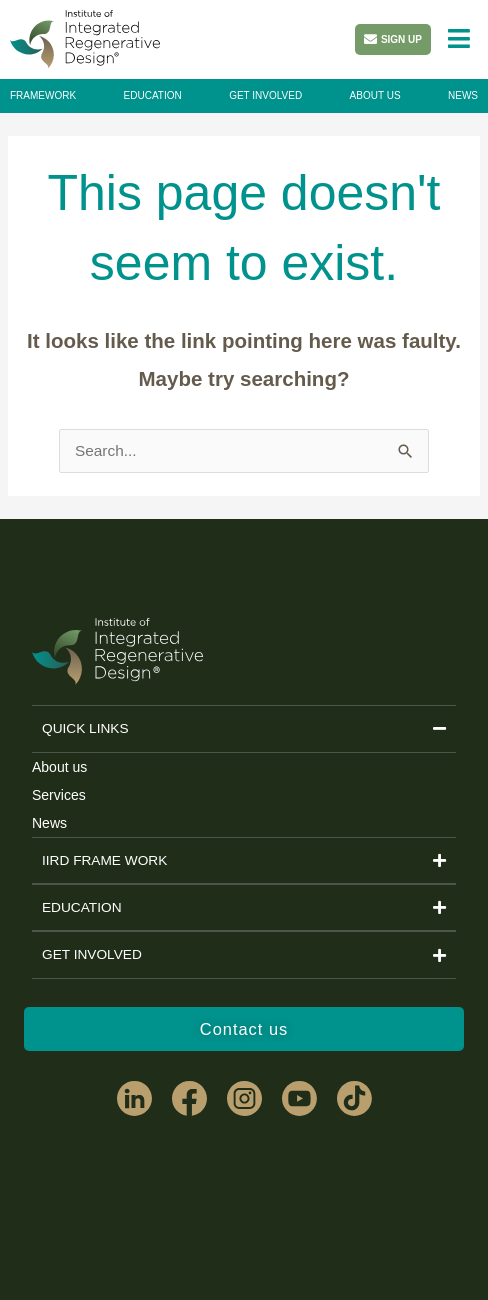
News (49, 823)
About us (59, 767)
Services (59, 795)
